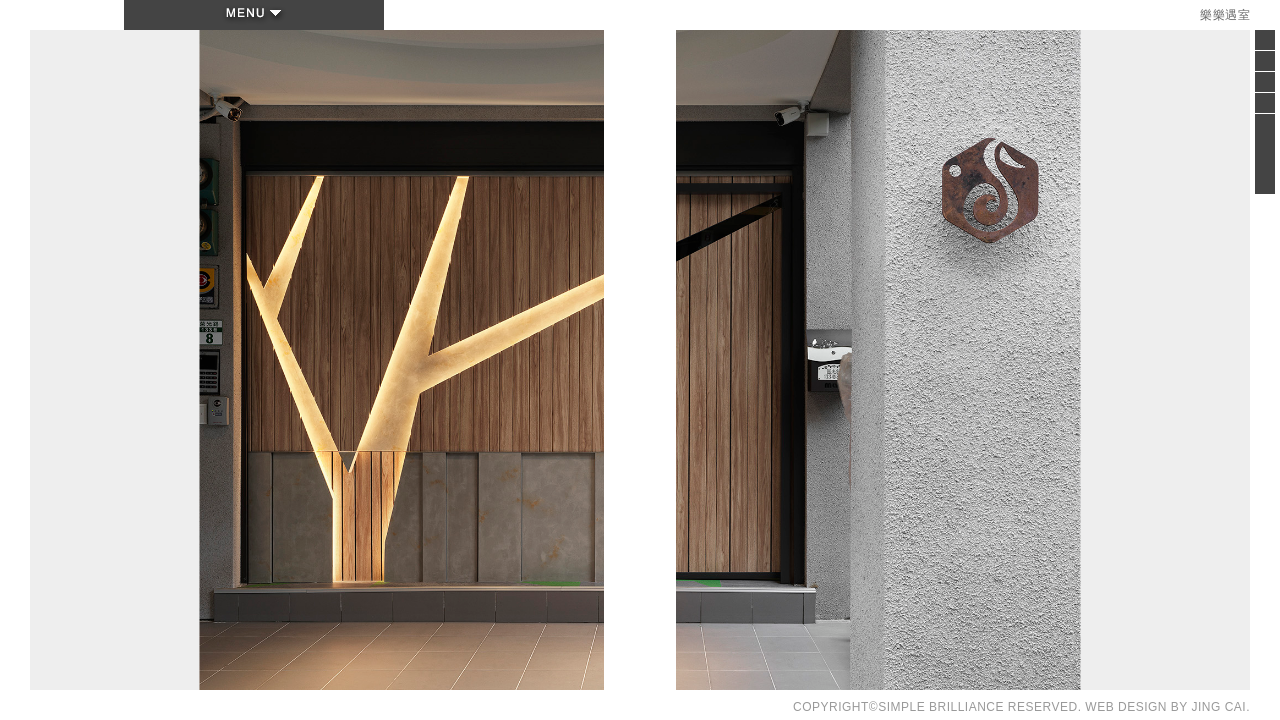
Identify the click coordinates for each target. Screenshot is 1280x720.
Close (1265, 46)
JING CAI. (1220, 707)
